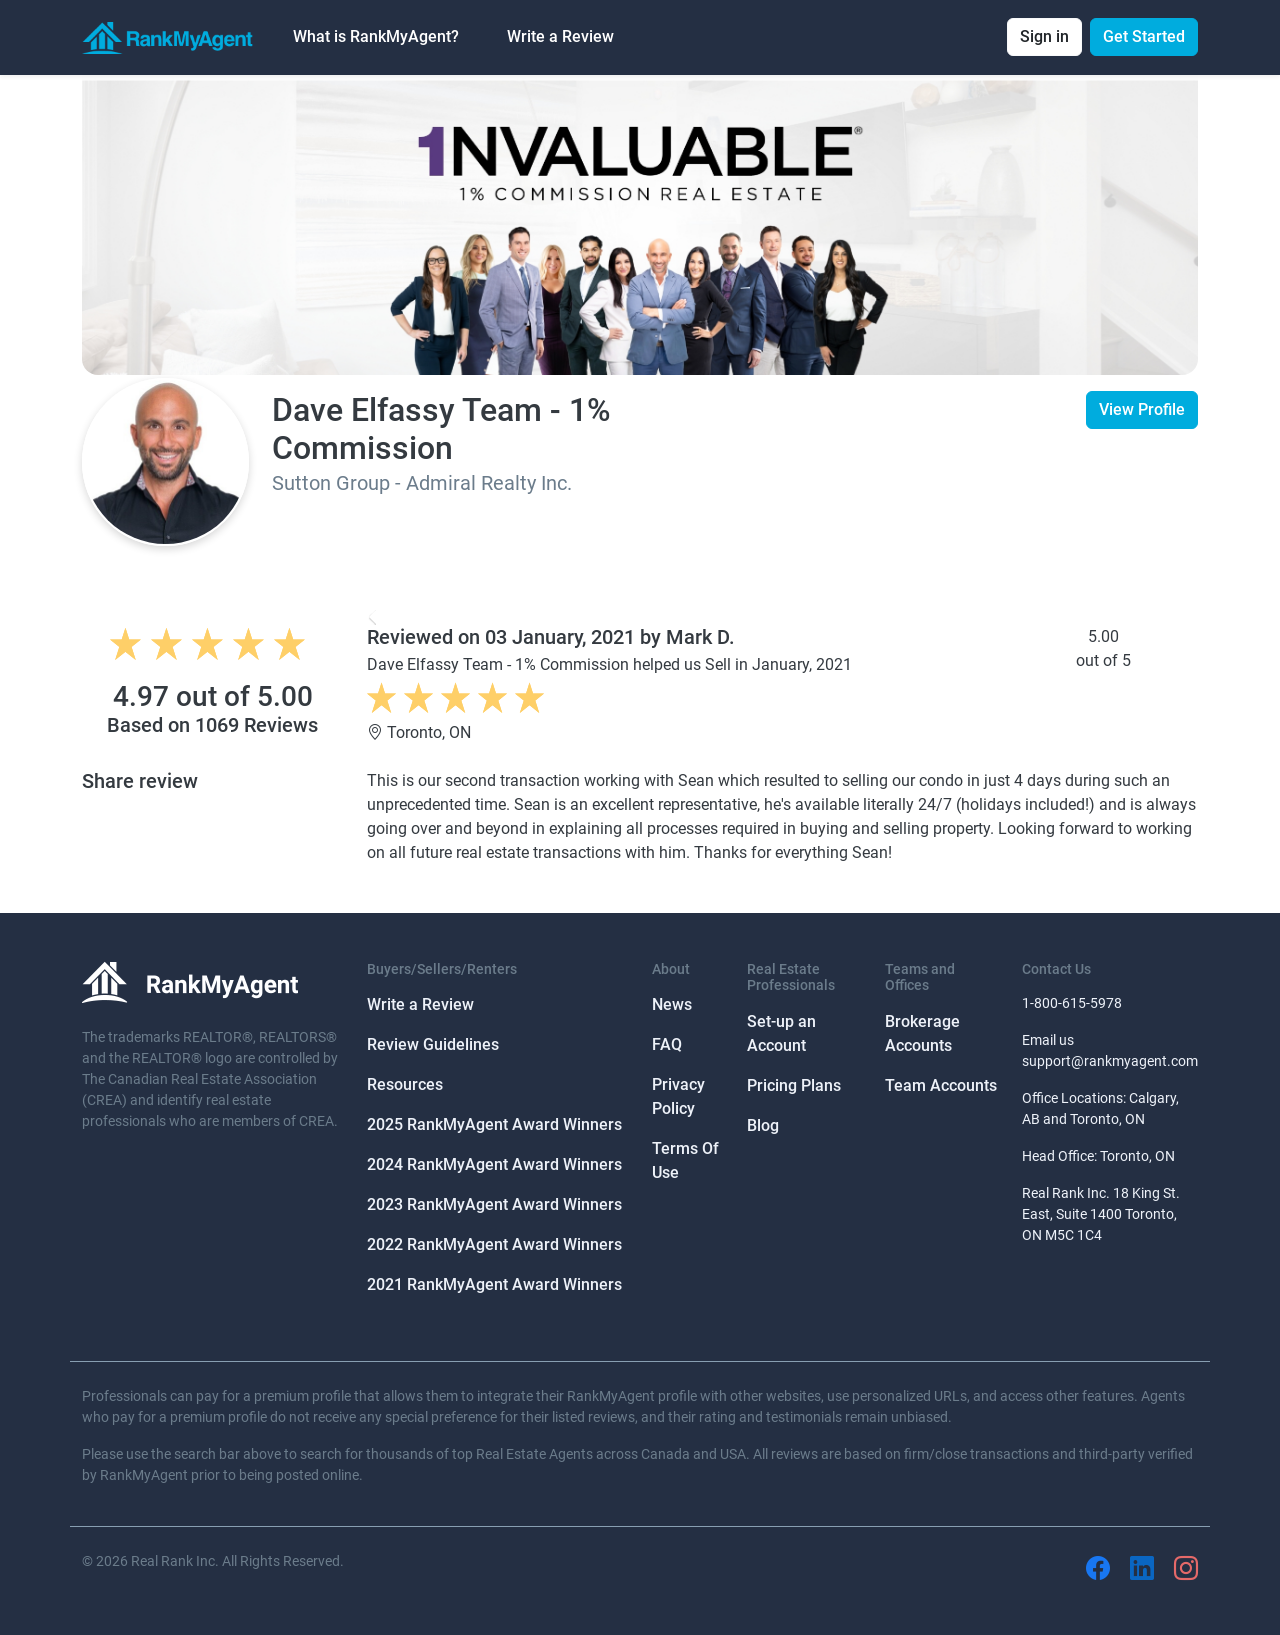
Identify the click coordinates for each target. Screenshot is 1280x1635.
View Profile (1142, 409)
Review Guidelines (433, 1044)
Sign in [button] (1044, 36)
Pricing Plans (794, 1085)
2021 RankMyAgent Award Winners (494, 1284)
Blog (763, 1125)
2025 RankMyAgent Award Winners (494, 1124)
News (672, 1004)
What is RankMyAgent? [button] (376, 36)
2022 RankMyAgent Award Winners (494, 1244)
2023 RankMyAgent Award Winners (494, 1204)
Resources (405, 1084)
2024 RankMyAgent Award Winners (494, 1164)
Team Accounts (941, 1085)
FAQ (667, 1044)
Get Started (1144, 36)
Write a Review (560, 36)
